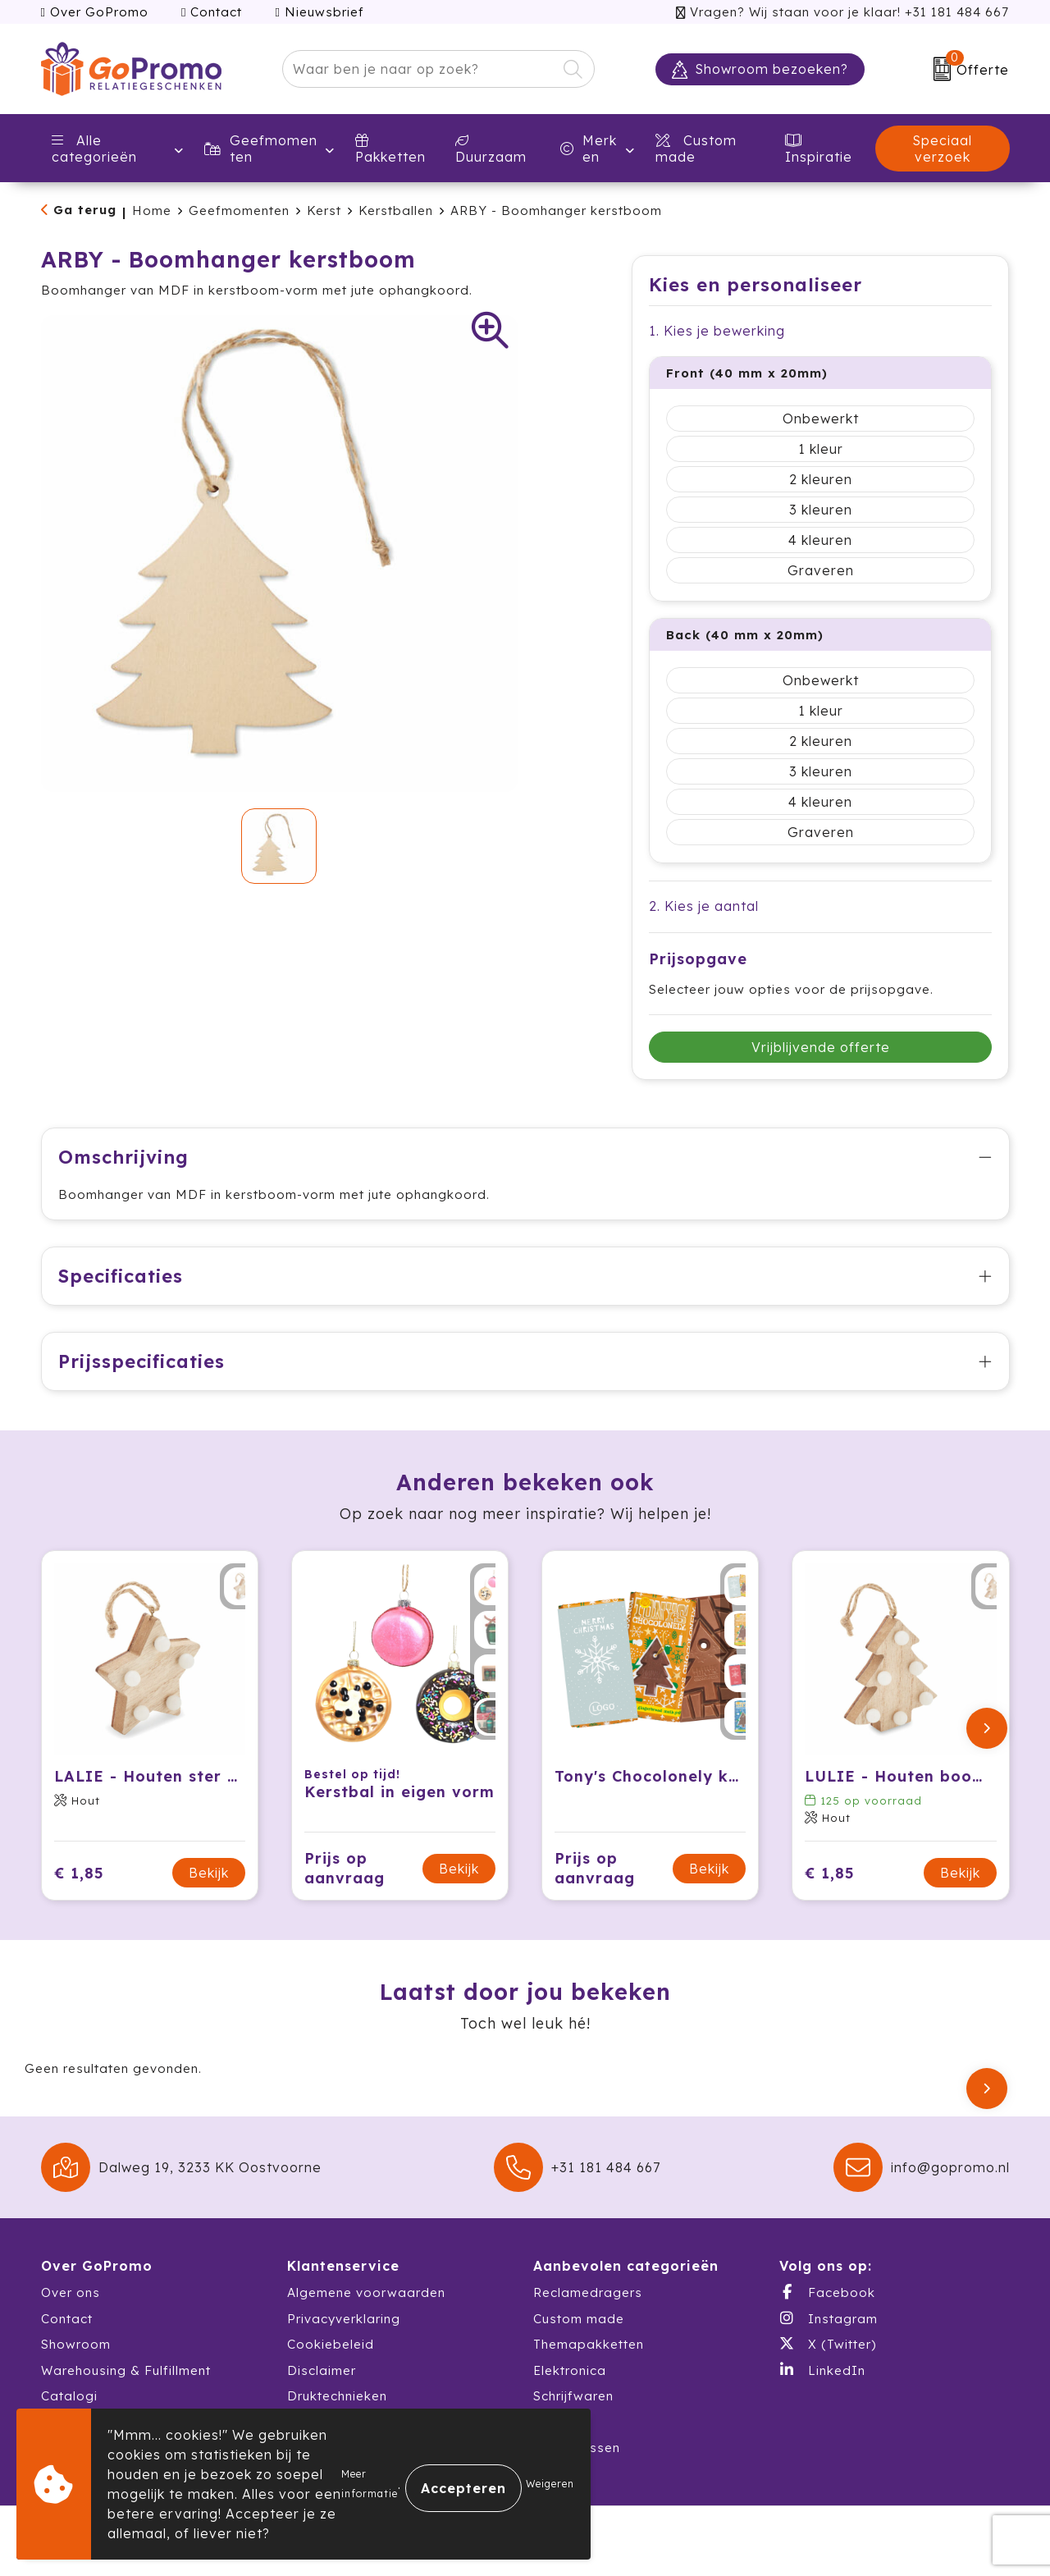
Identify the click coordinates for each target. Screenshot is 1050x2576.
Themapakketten (588, 2344)
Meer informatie (369, 2484)
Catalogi (69, 2396)
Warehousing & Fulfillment (126, 2370)
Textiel (554, 2422)
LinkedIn (822, 2370)
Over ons (70, 2292)
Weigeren (550, 2484)
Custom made (578, 2319)
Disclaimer (321, 2370)
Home (151, 210)
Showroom (76, 2344)
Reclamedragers (587, 2292)
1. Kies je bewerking (717, 331)
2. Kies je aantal (704, 906)
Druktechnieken (337, 2396)
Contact (211, 12)
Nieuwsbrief (319, 12)
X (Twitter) (827, 2344)
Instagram (828, 2318)
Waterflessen (576, 2447)
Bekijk (209, 1873)
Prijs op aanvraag (344, 1868)
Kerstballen (395, 210)
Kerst (324, 210)
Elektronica (569, 2370)
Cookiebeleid (330, 2344)
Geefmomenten (260, 148)
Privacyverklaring (343, 2319)
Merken (588, 148)
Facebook (827, 2292)
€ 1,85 (79, 1873)
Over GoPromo (94, 12)
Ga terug (84, 209)
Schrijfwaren (573, 2396)
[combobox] (420, 69)
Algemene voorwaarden (366, 2292)
